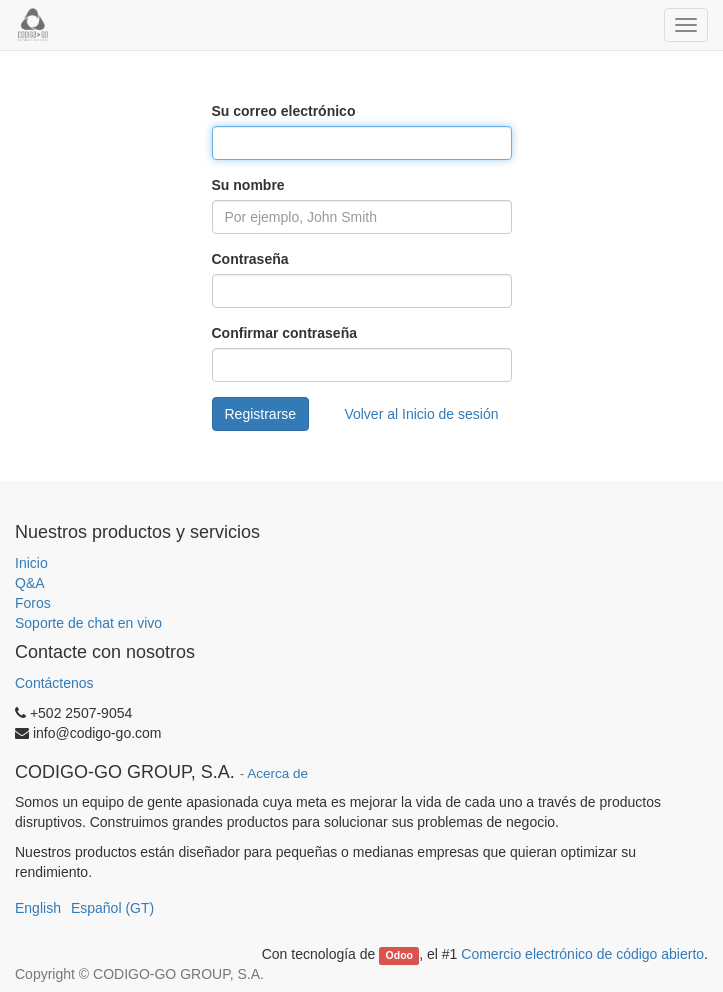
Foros (33, 603)
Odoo (399, 955)
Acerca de (277, 773)
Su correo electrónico (284, 111)
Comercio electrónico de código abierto (582, 954)
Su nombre (248, 185)
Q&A (30, 583)
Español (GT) (112, 908)
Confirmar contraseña (284, 333)
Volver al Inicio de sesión (421, 414)
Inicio (31, 563)
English (38, 908)
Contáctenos (54, 683)
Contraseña (250, 259)
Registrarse (261, 414)
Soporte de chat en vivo (88, 623)
